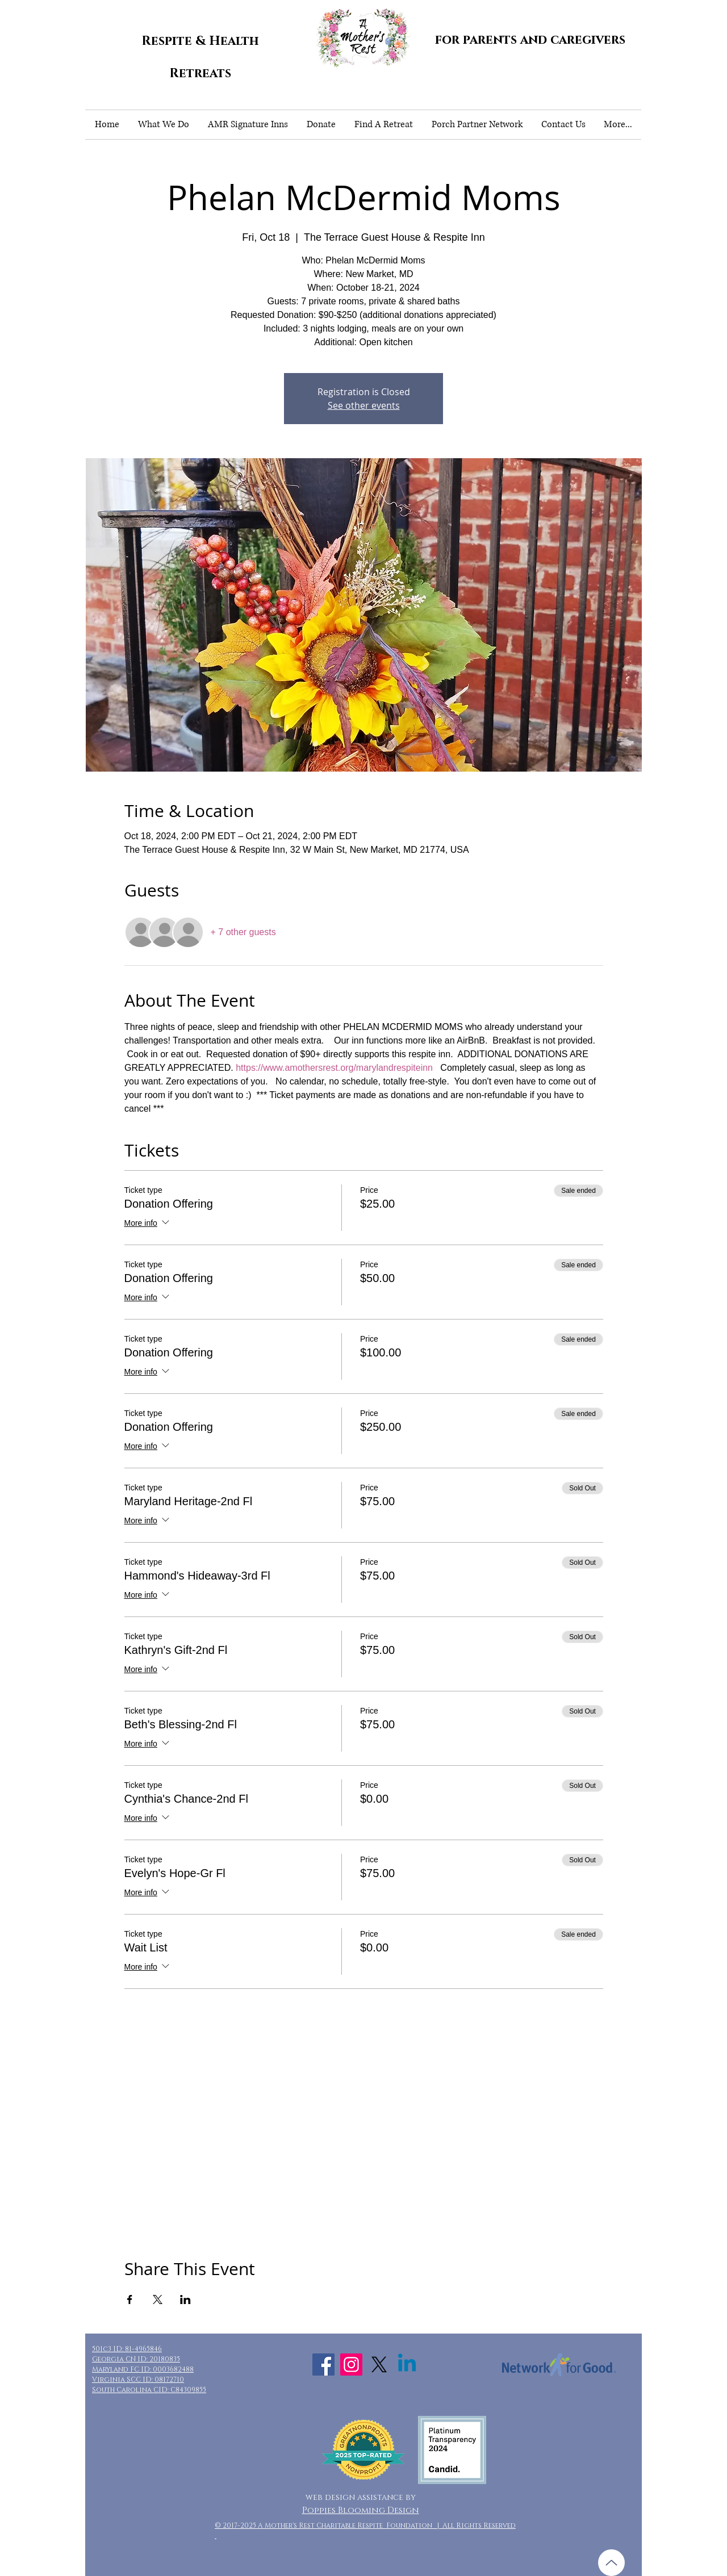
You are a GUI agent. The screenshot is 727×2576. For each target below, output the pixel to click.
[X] (379, 2364)
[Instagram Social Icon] (351, 2364)
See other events (364, 405)
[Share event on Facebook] (129, 2299)
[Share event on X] (157, 2299)
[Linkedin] (407, 2364)
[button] (163, 124)
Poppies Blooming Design (360, 2510)
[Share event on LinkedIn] (185, 2299)
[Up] (611, 2562)
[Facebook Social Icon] (323, 2364)
